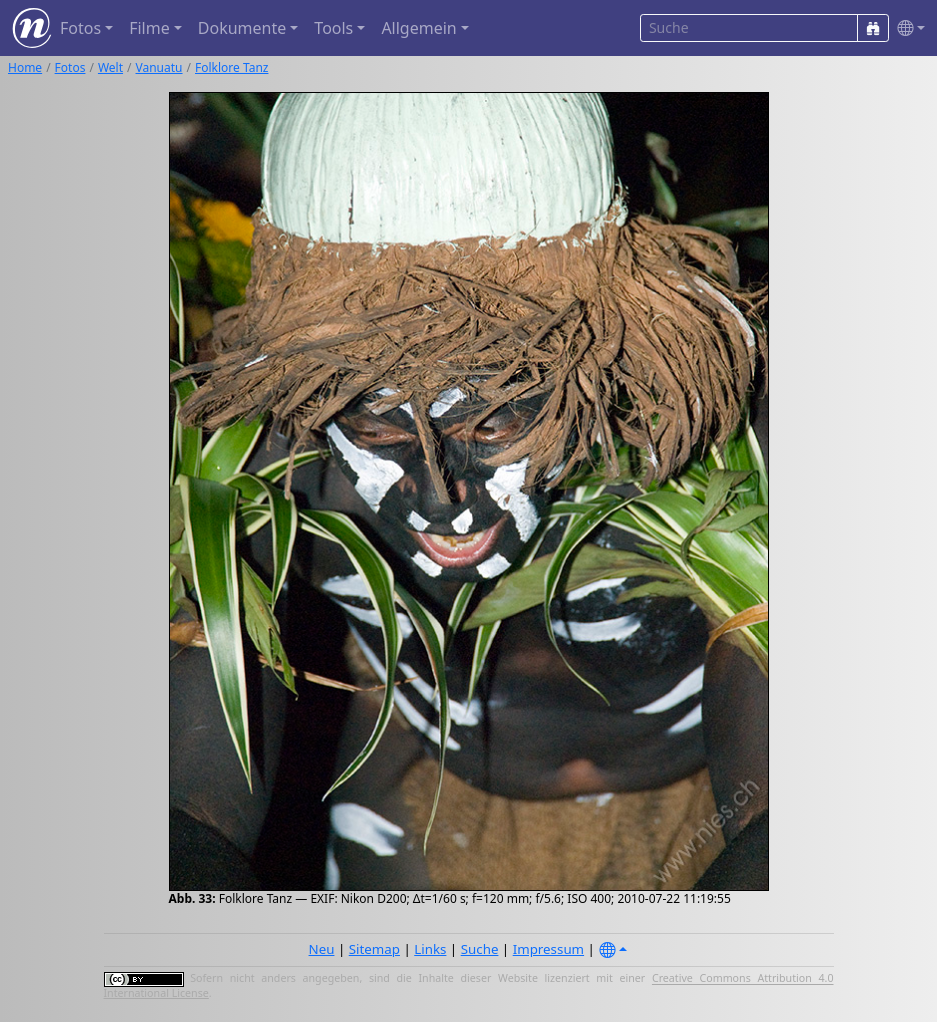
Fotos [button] (80, 28)
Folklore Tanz (231, 67)
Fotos (70, 67)
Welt (110, 67)
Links (430, 949)
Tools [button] (333, 28)
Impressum (548, 949)
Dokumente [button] (242, 28)
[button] (907, 28)
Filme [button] (149, 28)
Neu (322, 949)
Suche (480, 949)
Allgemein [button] (418, 28)
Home (25, 67)
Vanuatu (159, 67)
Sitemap (374, 949)
